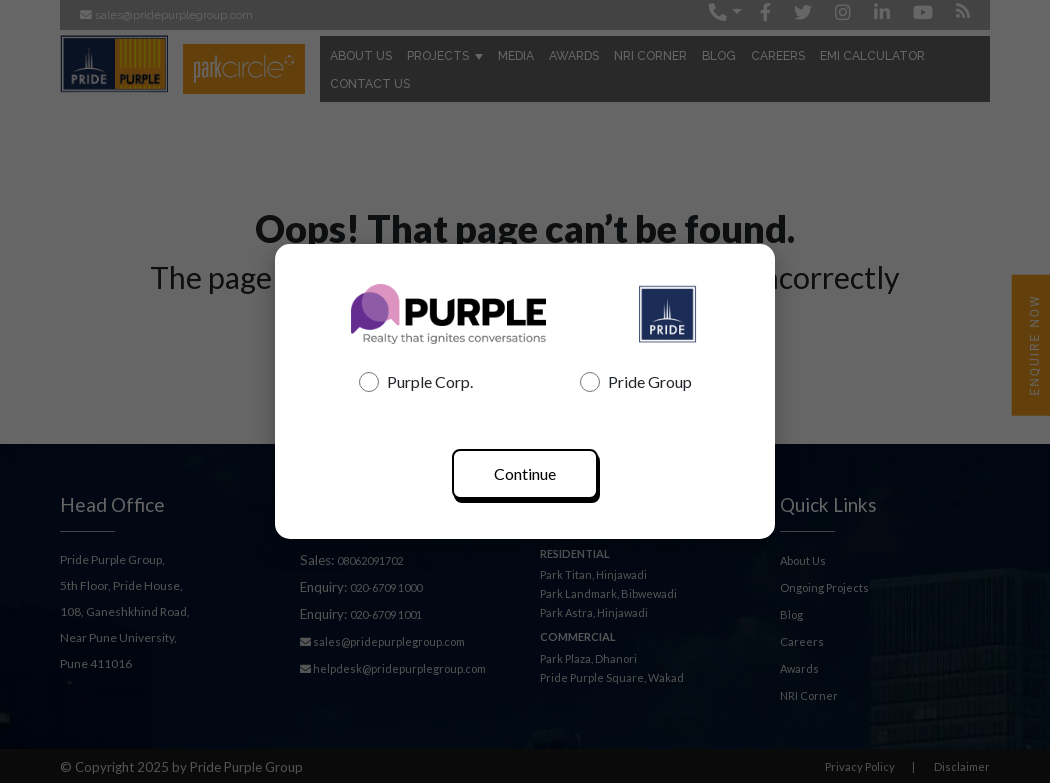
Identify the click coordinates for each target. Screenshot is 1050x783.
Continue (525, 473)
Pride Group (636, 382)
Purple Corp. (416, 382)
